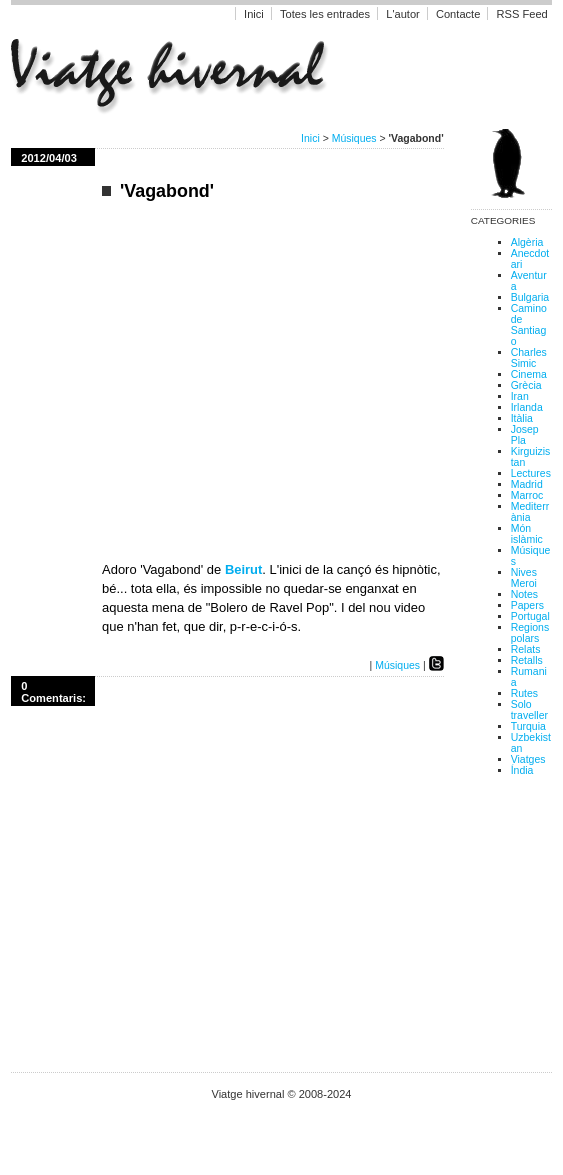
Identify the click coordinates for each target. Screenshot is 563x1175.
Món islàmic (527, 534)
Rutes (524, 693)
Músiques (354, 138)
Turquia (528, 726)
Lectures (531, 473)
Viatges (528, 759)
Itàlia (522, 418)
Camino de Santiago (529, 325)
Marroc (527, 495)
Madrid (527, 484)
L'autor (404, 14)
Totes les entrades (325, 14)
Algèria (527, 242)
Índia (522, 770)
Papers (527, 605)
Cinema (529, 374)
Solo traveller (529, 710)
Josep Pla (525, 435)
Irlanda (527, 407)
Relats (526, 649)
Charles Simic (529, 358)
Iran (520, 396)
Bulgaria (530, 297)
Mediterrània (530, 512)
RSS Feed (521, 14)
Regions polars (530, 633)
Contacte (458, 14)
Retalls (527, 660)
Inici (254, 14)
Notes (524, 594)
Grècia (526, 385)
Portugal (530, 616)
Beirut (243, 569)
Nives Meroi (524, 578)
